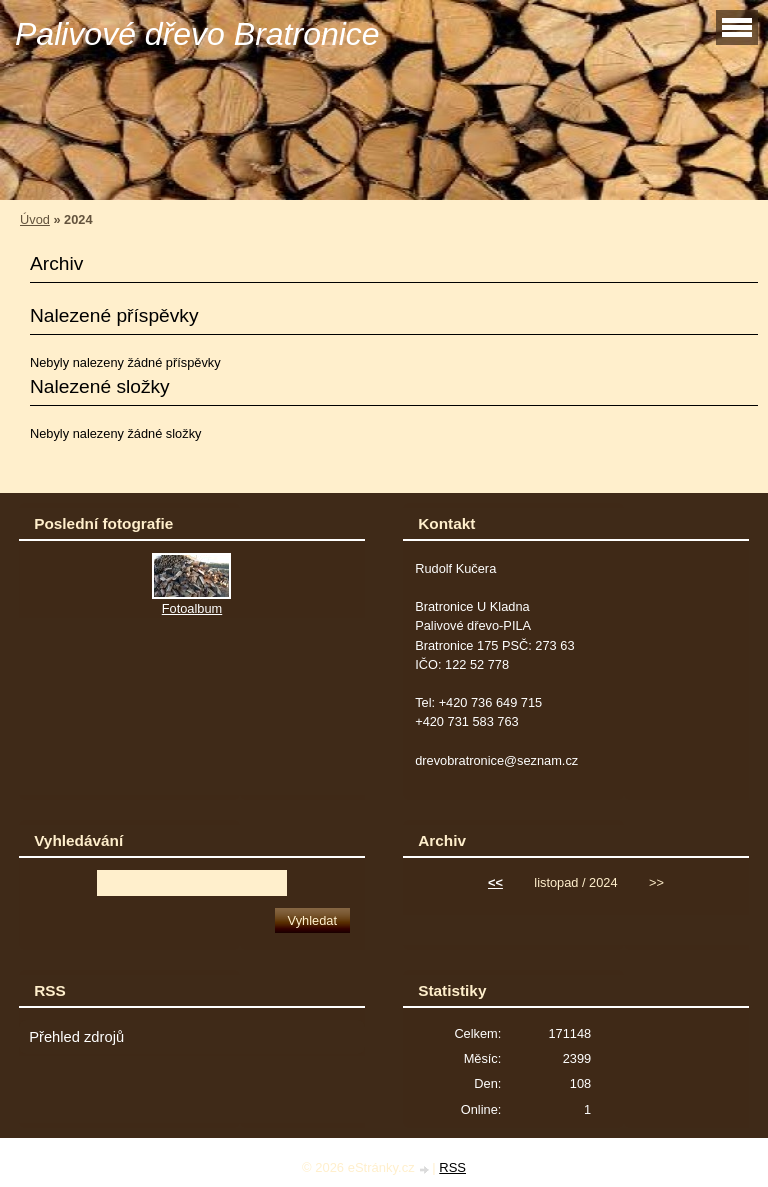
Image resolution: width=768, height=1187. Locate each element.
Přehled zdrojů (76, 1037)
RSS (452, 1167)
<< (495, 882)
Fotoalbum (192, 608)
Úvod (35, 219)
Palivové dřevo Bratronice (197, 34)
